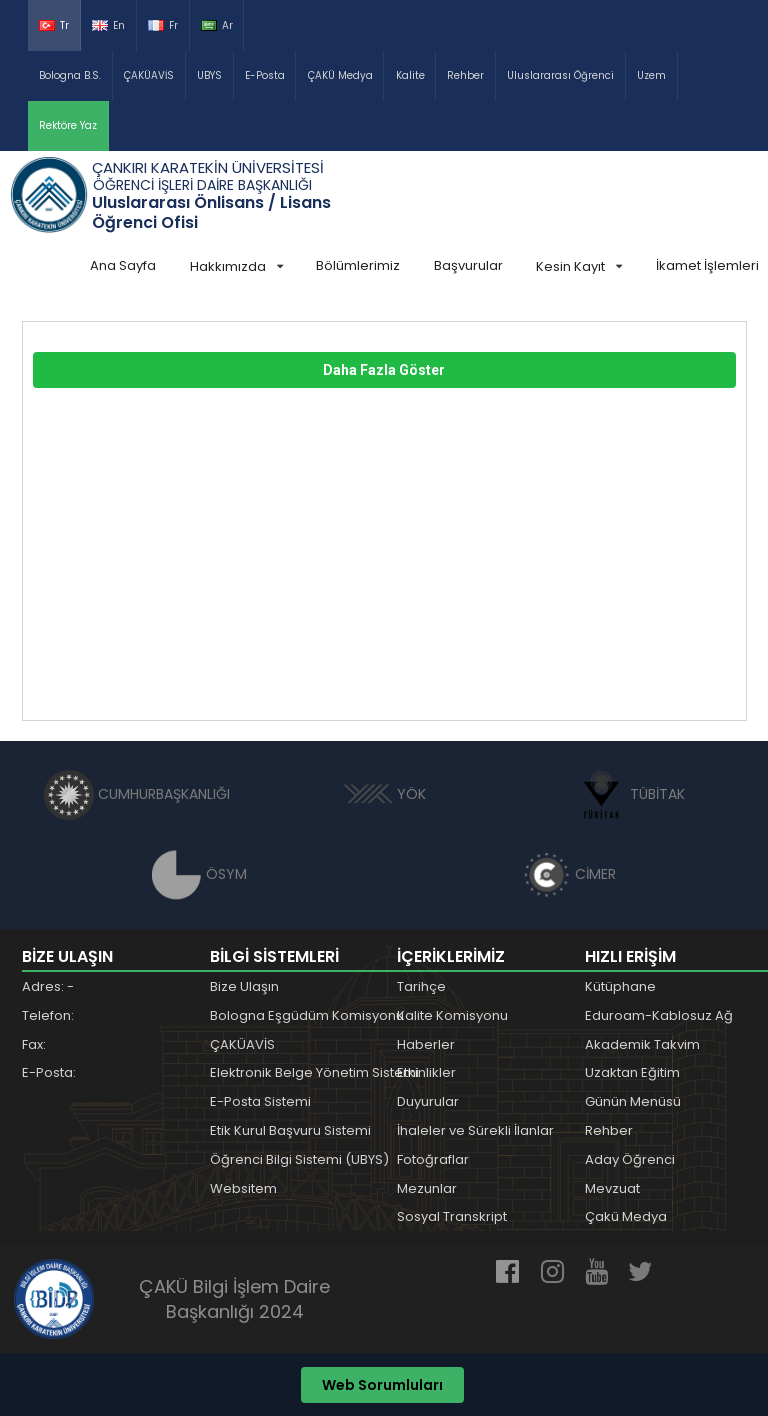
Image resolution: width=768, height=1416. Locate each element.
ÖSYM (199, 874)
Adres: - (48, 986)
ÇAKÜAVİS (149, 75)
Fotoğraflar (433, 1159)
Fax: (34, 1044)
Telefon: (48, 1015)
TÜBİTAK (630, 794)
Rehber (465, 75)
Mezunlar (427, 1188)
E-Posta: (49, 1072)
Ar (217, 25)
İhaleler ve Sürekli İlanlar (475, 1130)
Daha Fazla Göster (384, 370)
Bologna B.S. (70, 75)
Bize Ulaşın (244, 986)
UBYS (209, 75)
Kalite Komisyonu (452, 1015)
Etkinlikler (426, 1072)
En (108, 25)
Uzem (651, 75)
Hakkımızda (236, 266)
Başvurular (468, 265)
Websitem (243, 1188)
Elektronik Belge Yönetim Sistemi (314, 1072)
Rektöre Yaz (68, 125)
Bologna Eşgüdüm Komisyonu (307, 1015)
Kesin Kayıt (579, 266)
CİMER (569, 874)
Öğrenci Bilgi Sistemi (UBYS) (299, 1159)
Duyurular (428, 1101)
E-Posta (265, 75)
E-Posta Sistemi (260, 1101)
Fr (163, 25)
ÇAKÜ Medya (340, 75)
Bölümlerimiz (358, 265)
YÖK (384, 794)
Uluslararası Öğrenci (560, 75)
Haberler (426, 1044)
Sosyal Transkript (452, 1216)
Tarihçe (421, 986)
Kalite (410, 75)
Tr (54, 25)
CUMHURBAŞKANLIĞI (137, 794)
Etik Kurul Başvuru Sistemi (290, 1130)
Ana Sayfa (123, 265)
